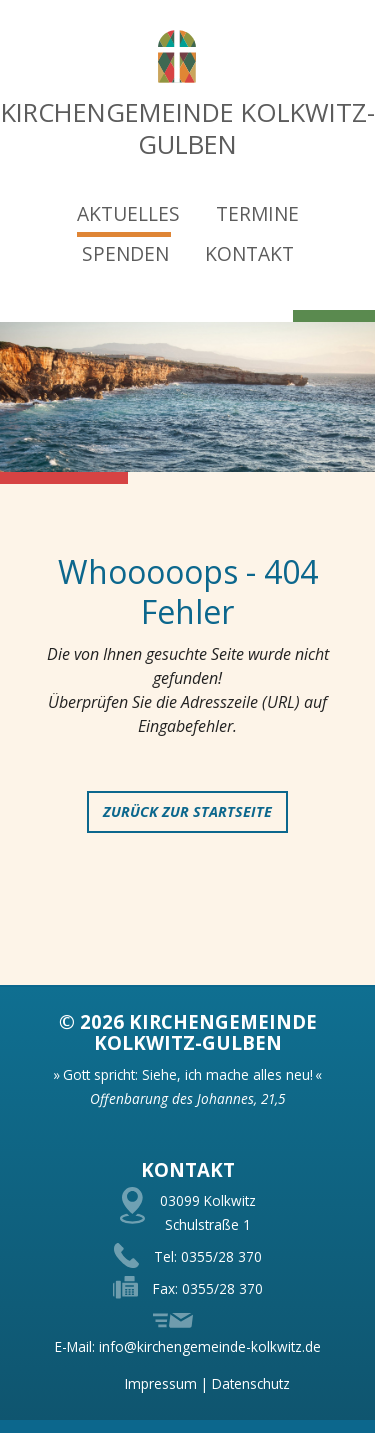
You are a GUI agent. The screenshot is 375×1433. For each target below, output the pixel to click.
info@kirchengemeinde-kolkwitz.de (210, 1346)
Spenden (125, 253)
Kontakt (249, 253)
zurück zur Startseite (187, 811)
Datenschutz (251, 1383)
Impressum (161, 1383)
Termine (257, 213)
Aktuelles (128, 213)
